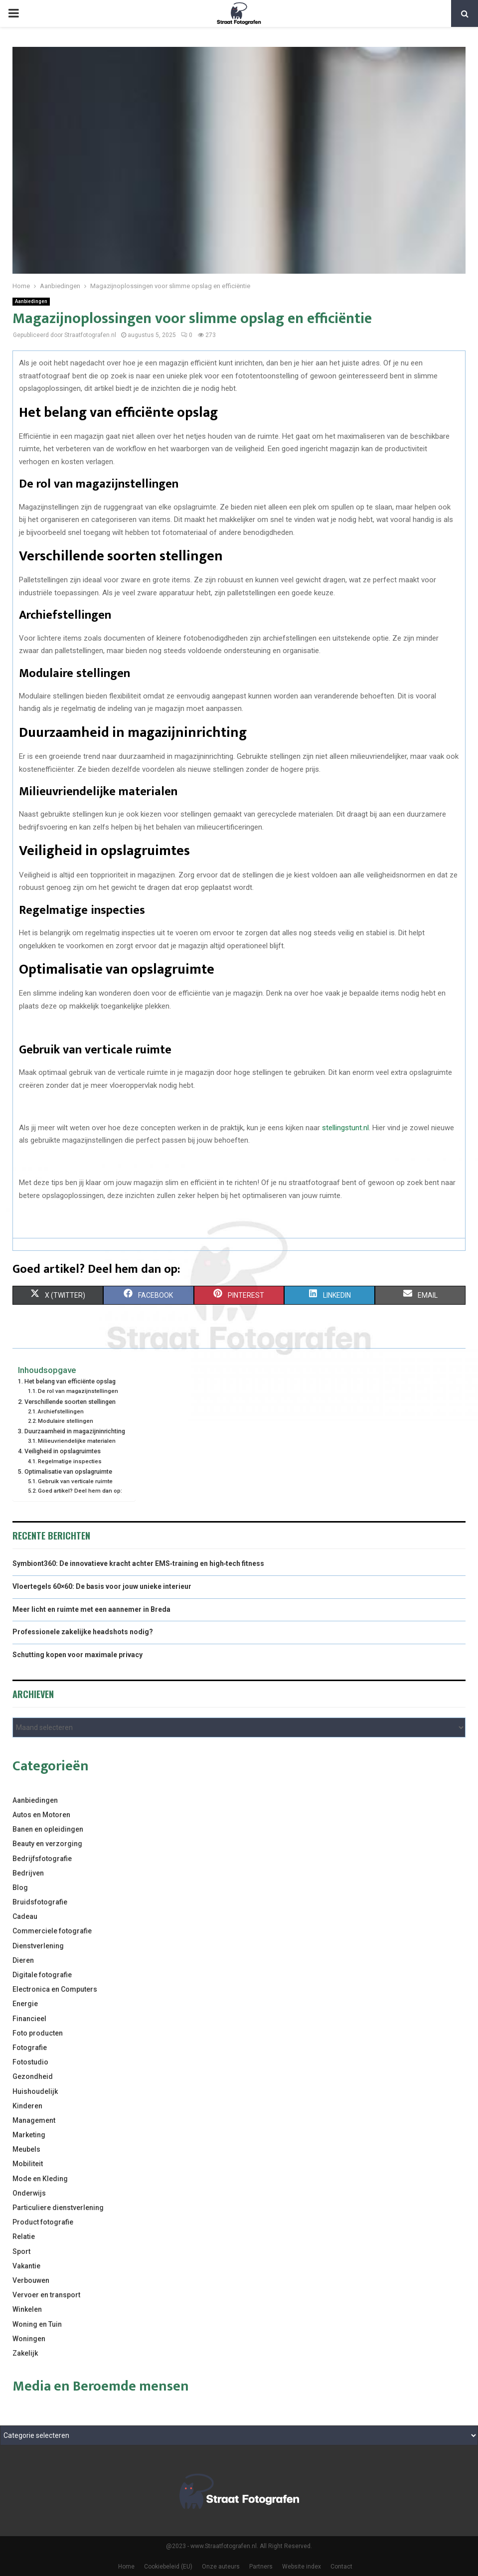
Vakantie (26, 2266)
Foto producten (37, 2033)
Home (126, 2566)
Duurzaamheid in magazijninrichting (74, 1431)
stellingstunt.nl (345, 1127)
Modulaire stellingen (65, 1420)
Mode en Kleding (40, 2179)
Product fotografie (42, 2222)
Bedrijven (28, 1873)
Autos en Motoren (41, 1815)
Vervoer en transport (46, 2295)
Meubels (26, 2149)
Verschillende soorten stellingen (70, 1401)
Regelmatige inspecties (70, 1461)
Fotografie (29, 2048)
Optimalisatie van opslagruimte (68, 1471)
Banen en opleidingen (47, 1829)
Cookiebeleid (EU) (168, 2566)
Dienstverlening (38, 1946)
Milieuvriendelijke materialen (77, 1440)
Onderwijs (29, 2193)
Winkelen (27, 2309)
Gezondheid (32, 2076)
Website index (301, 2566)
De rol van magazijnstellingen (78, 1390)
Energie (25, 2004)
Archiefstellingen (61, 1411)
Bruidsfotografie (39, 1902)
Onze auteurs (221, 2566)
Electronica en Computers (54, 1989)
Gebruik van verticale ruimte (75, 1481)
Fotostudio (30, 2062)
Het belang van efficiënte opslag (70, 1381)
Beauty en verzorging (47, 1844)
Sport (21, 2251)
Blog (20, 1887)
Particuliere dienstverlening (58, 2208)
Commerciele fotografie (52, 1931)
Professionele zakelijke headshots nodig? (82, 1632)
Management (33, 2120)
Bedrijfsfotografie (42, 1859)
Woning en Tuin (37, 2324)
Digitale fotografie (42, 1975)
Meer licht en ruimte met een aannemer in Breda (91, 1609)
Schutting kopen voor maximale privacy (77, 1655)
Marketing (28, 2135)
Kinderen (27, 2106)
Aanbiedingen (31, 301)
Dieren (23, 1960)
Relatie (23, 2236)
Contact (341, 2566)
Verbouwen (30, 2280)
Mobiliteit (27, 2164)
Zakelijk (25, 2353)
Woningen (28, 2339)
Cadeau (24, 1916)
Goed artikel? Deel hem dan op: (80, 1490)
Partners (261, 2566)
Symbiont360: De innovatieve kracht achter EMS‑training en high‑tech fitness (138, 1563)
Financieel (29, 2019)
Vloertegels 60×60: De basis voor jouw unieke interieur (101, 1586)
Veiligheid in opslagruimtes (62, 1451)
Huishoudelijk (35, 2091)
